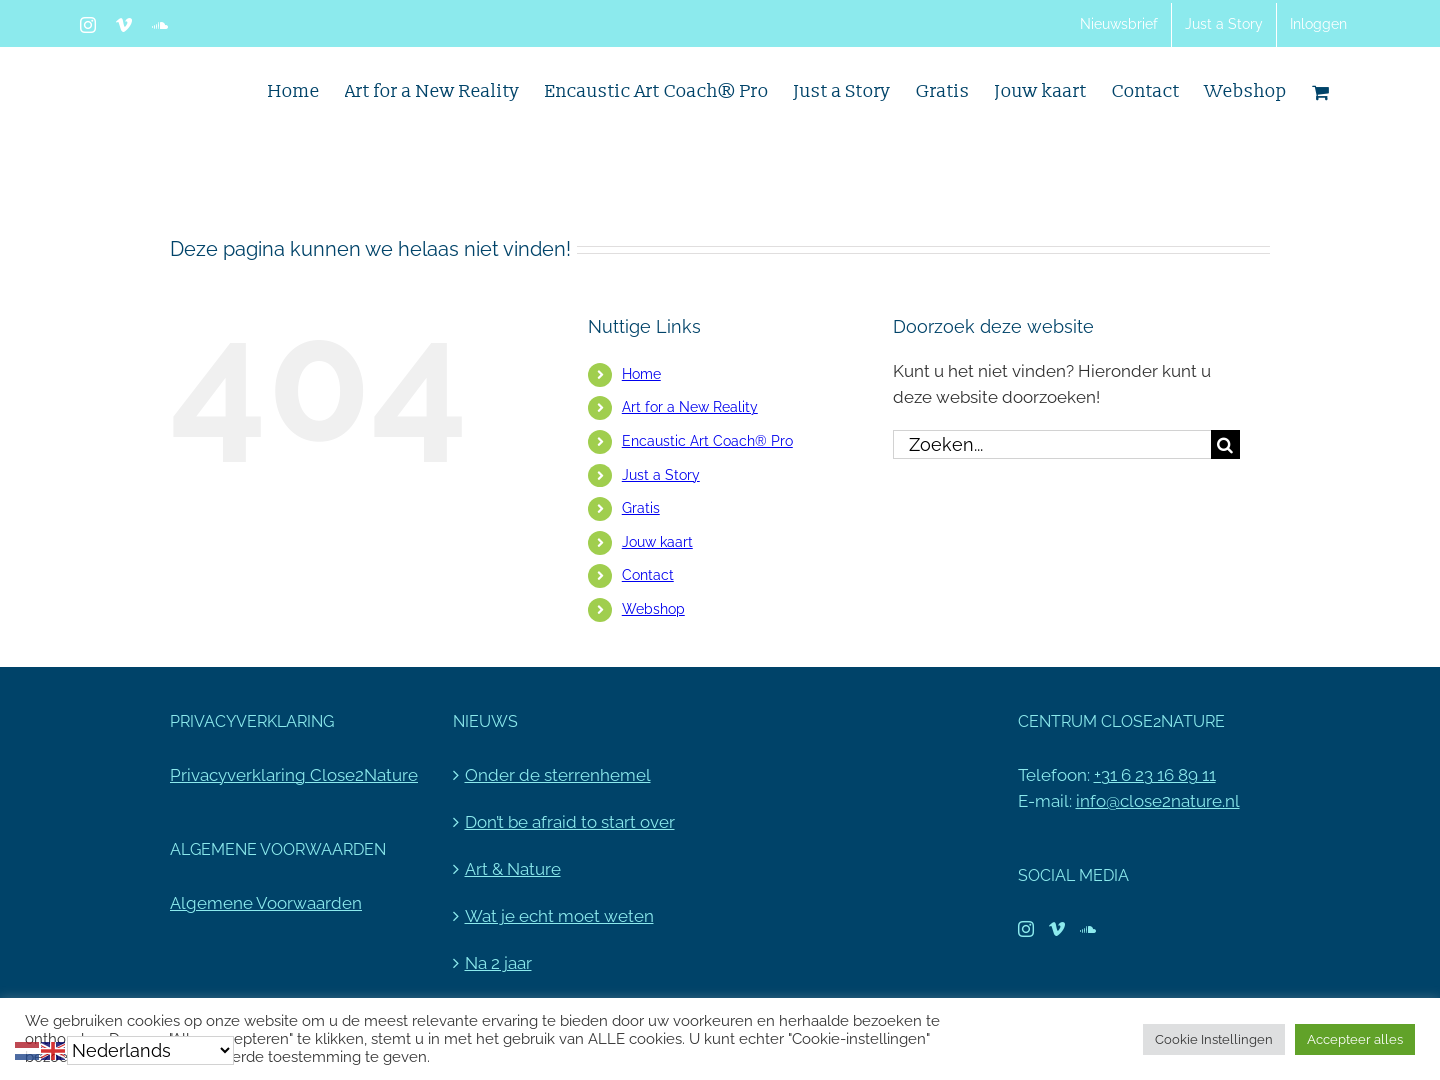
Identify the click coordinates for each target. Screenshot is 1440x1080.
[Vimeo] (1057, 929)
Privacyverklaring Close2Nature (294, 775)
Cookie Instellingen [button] (1214, 1039)
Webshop (653, 609)
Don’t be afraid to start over (570, 822)
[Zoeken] (1225, 444)
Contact (648, 575)
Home (641, 374)
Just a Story (661, 475)
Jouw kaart (657, 542)
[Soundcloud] (1088, 929)
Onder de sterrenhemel (558, 775)
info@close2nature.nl (1158, 801)
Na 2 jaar (498, 963)
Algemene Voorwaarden (266, 903)
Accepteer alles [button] (1355, 1039)
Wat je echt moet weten (559, 916)
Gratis (641, 508)
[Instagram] (1026, 929)
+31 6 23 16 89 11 (1155, 775)
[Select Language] (150, 1050)
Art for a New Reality (690, 407)
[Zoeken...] (1052, 444)
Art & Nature (513, 869)
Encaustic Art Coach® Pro (707, 441)
